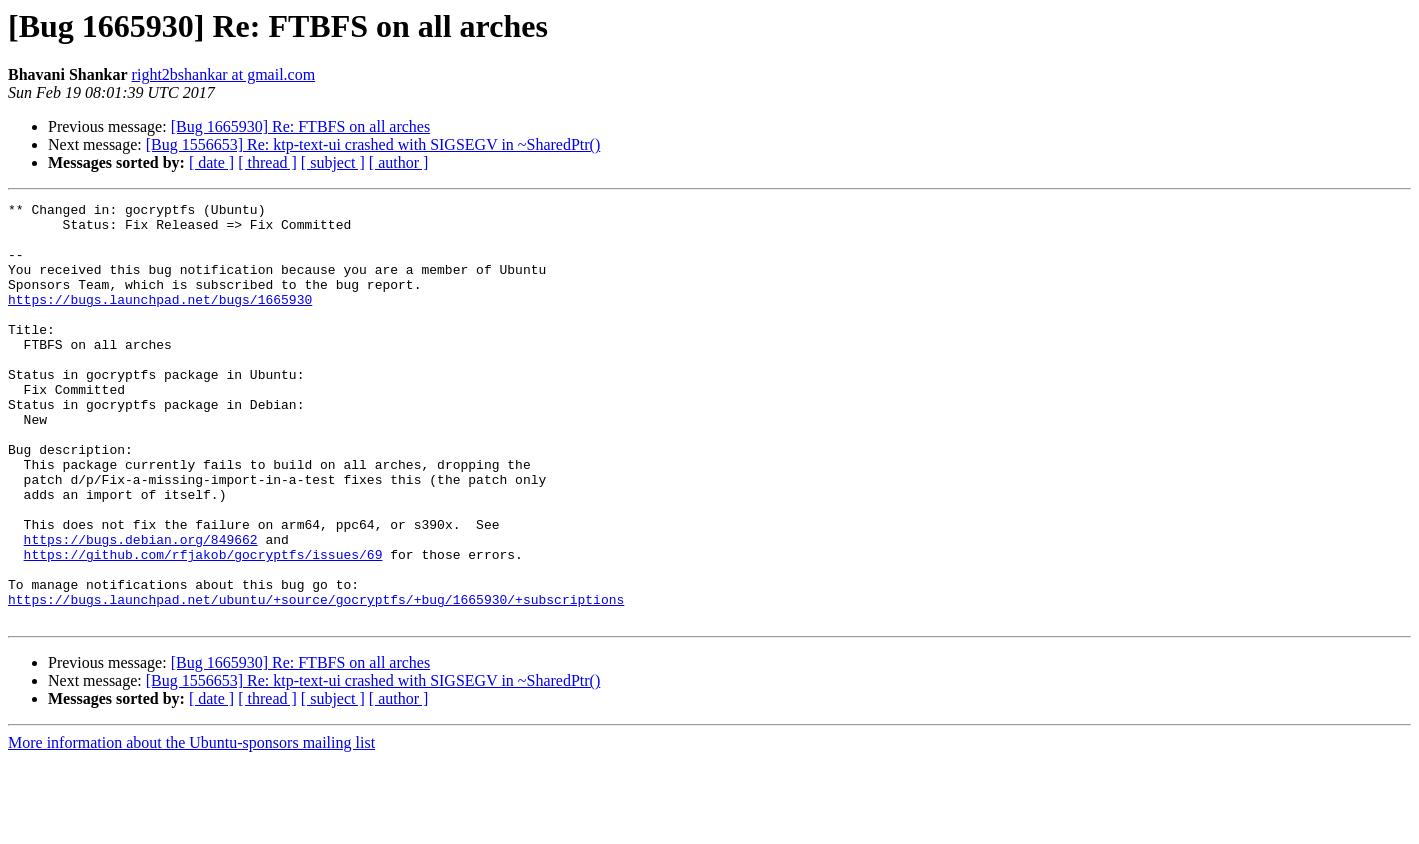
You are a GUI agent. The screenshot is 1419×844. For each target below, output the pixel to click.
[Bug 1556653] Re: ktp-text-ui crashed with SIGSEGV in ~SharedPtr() (373, 144)
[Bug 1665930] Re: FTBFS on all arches (301, 126)
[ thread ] (267, 162)
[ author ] (399, 162)
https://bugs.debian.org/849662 (141, 608)
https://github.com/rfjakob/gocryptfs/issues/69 (203, 626)
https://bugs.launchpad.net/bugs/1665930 (160, 320)
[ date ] (211, 162)
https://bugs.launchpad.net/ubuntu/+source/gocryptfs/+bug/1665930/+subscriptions (316, 680)
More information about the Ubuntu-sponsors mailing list (191, 826)
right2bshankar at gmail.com (224, 74)
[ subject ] (333, 162)
